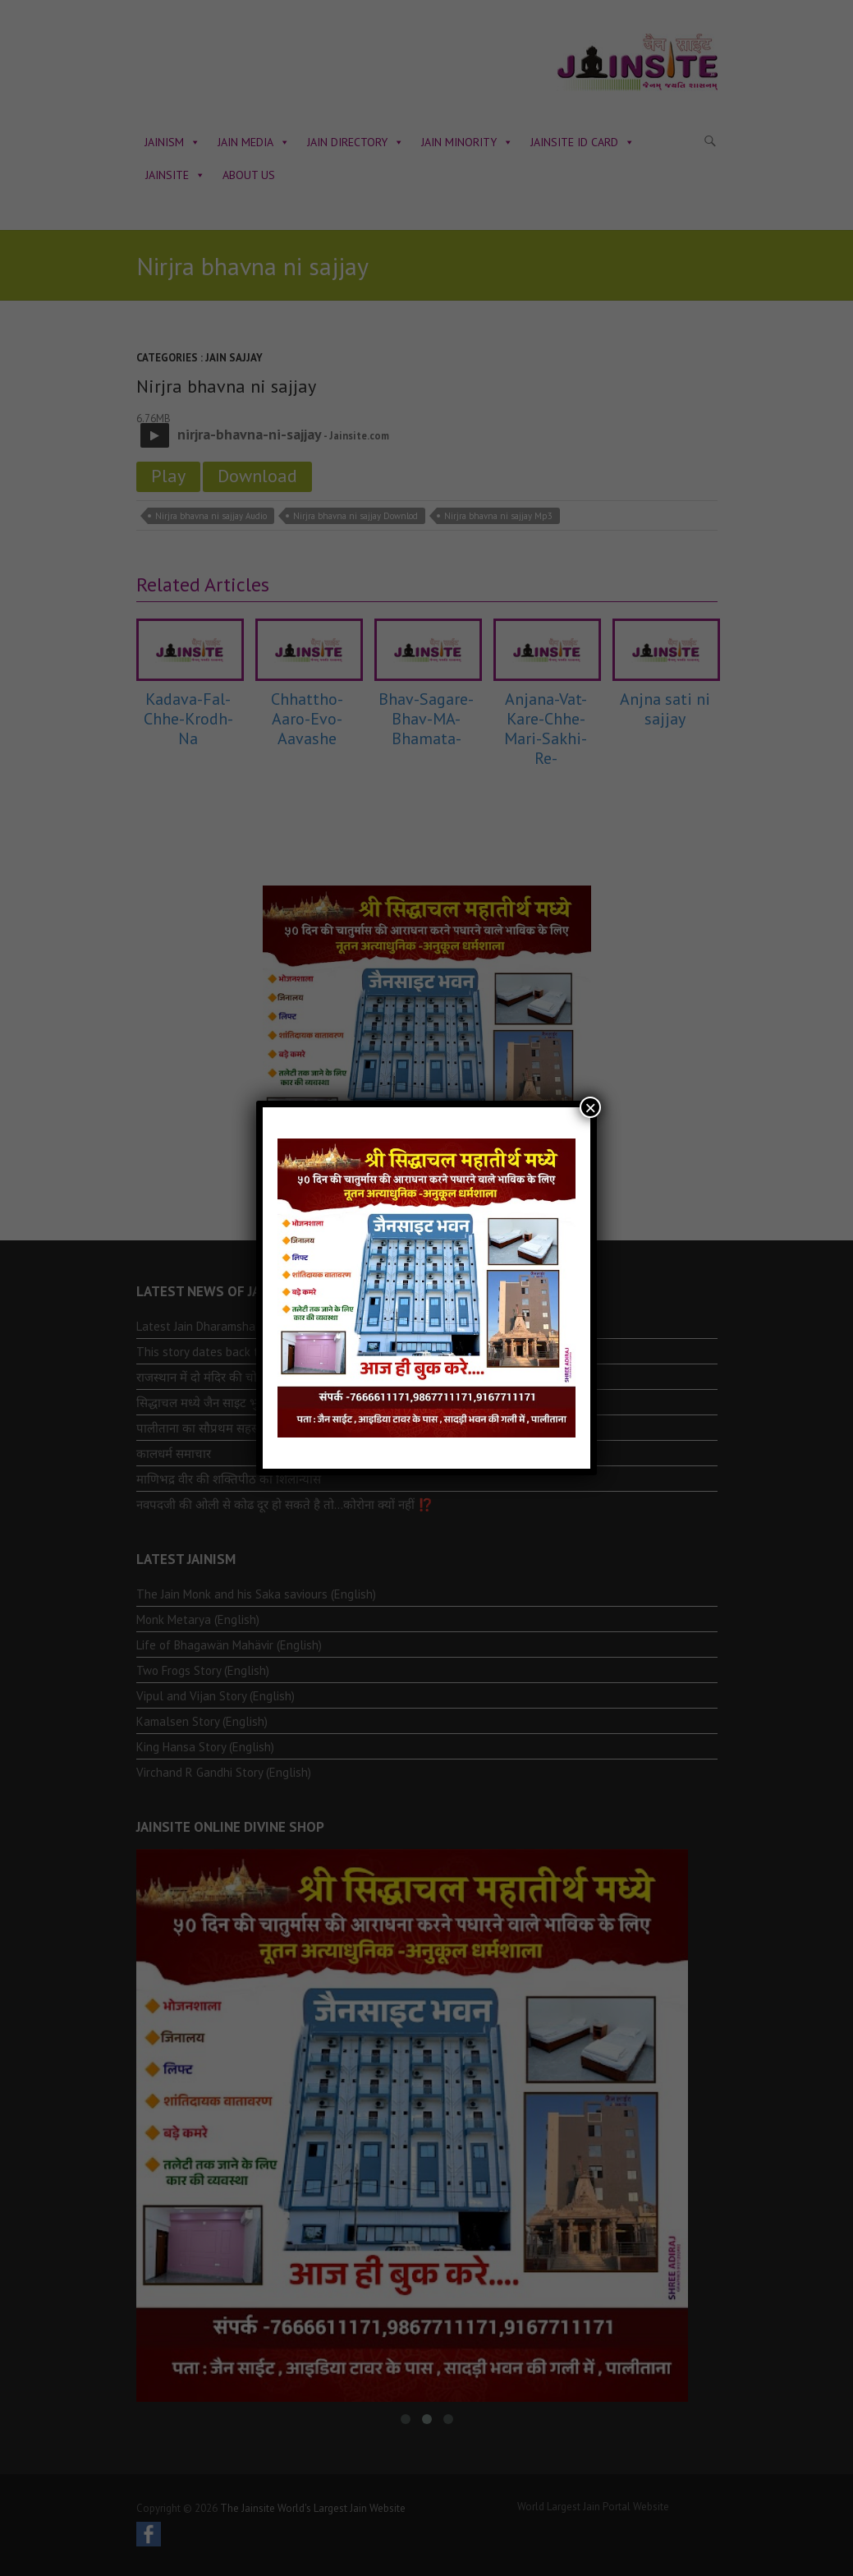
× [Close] (590, 1107)
